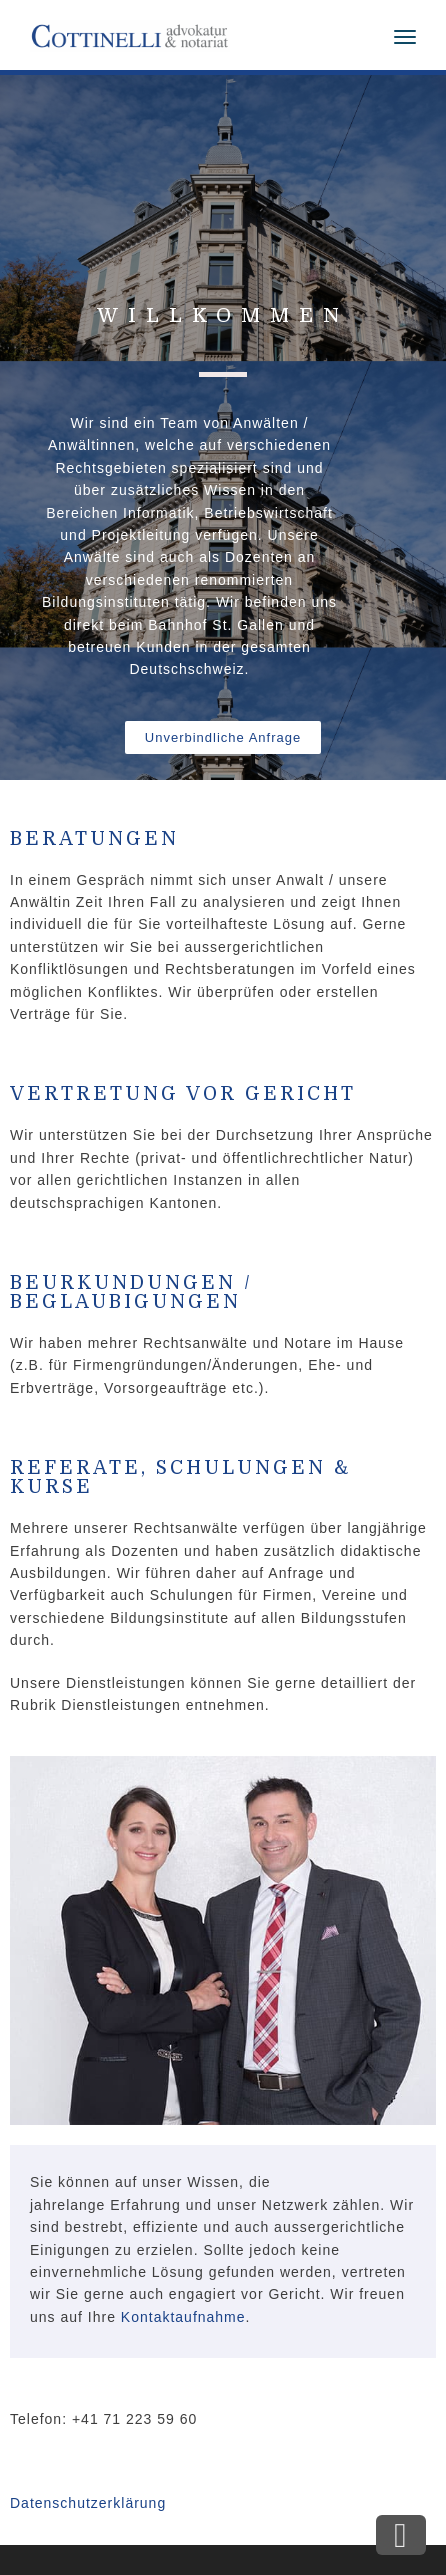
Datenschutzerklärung (88, 2503)
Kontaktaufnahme (183, 2317)
